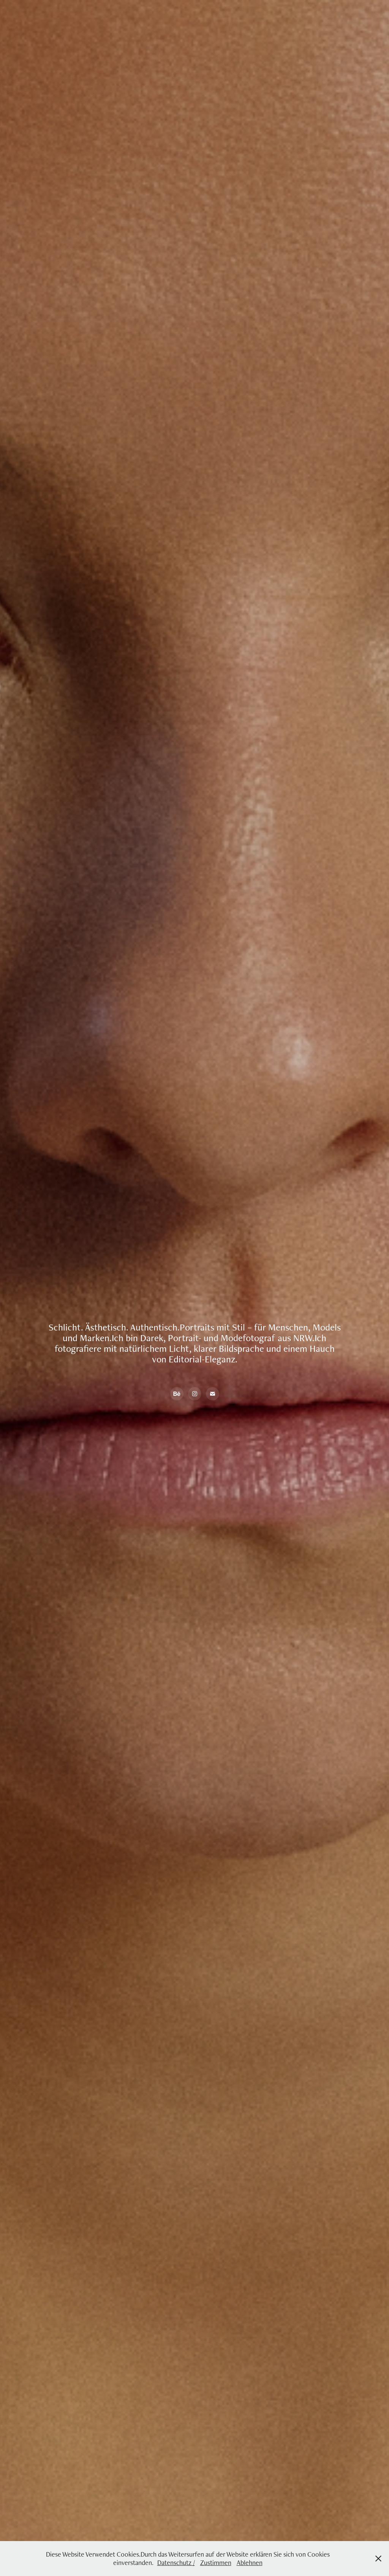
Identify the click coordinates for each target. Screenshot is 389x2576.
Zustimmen (215, 2562)
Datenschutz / (176, 2562)
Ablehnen (249, 2562)
